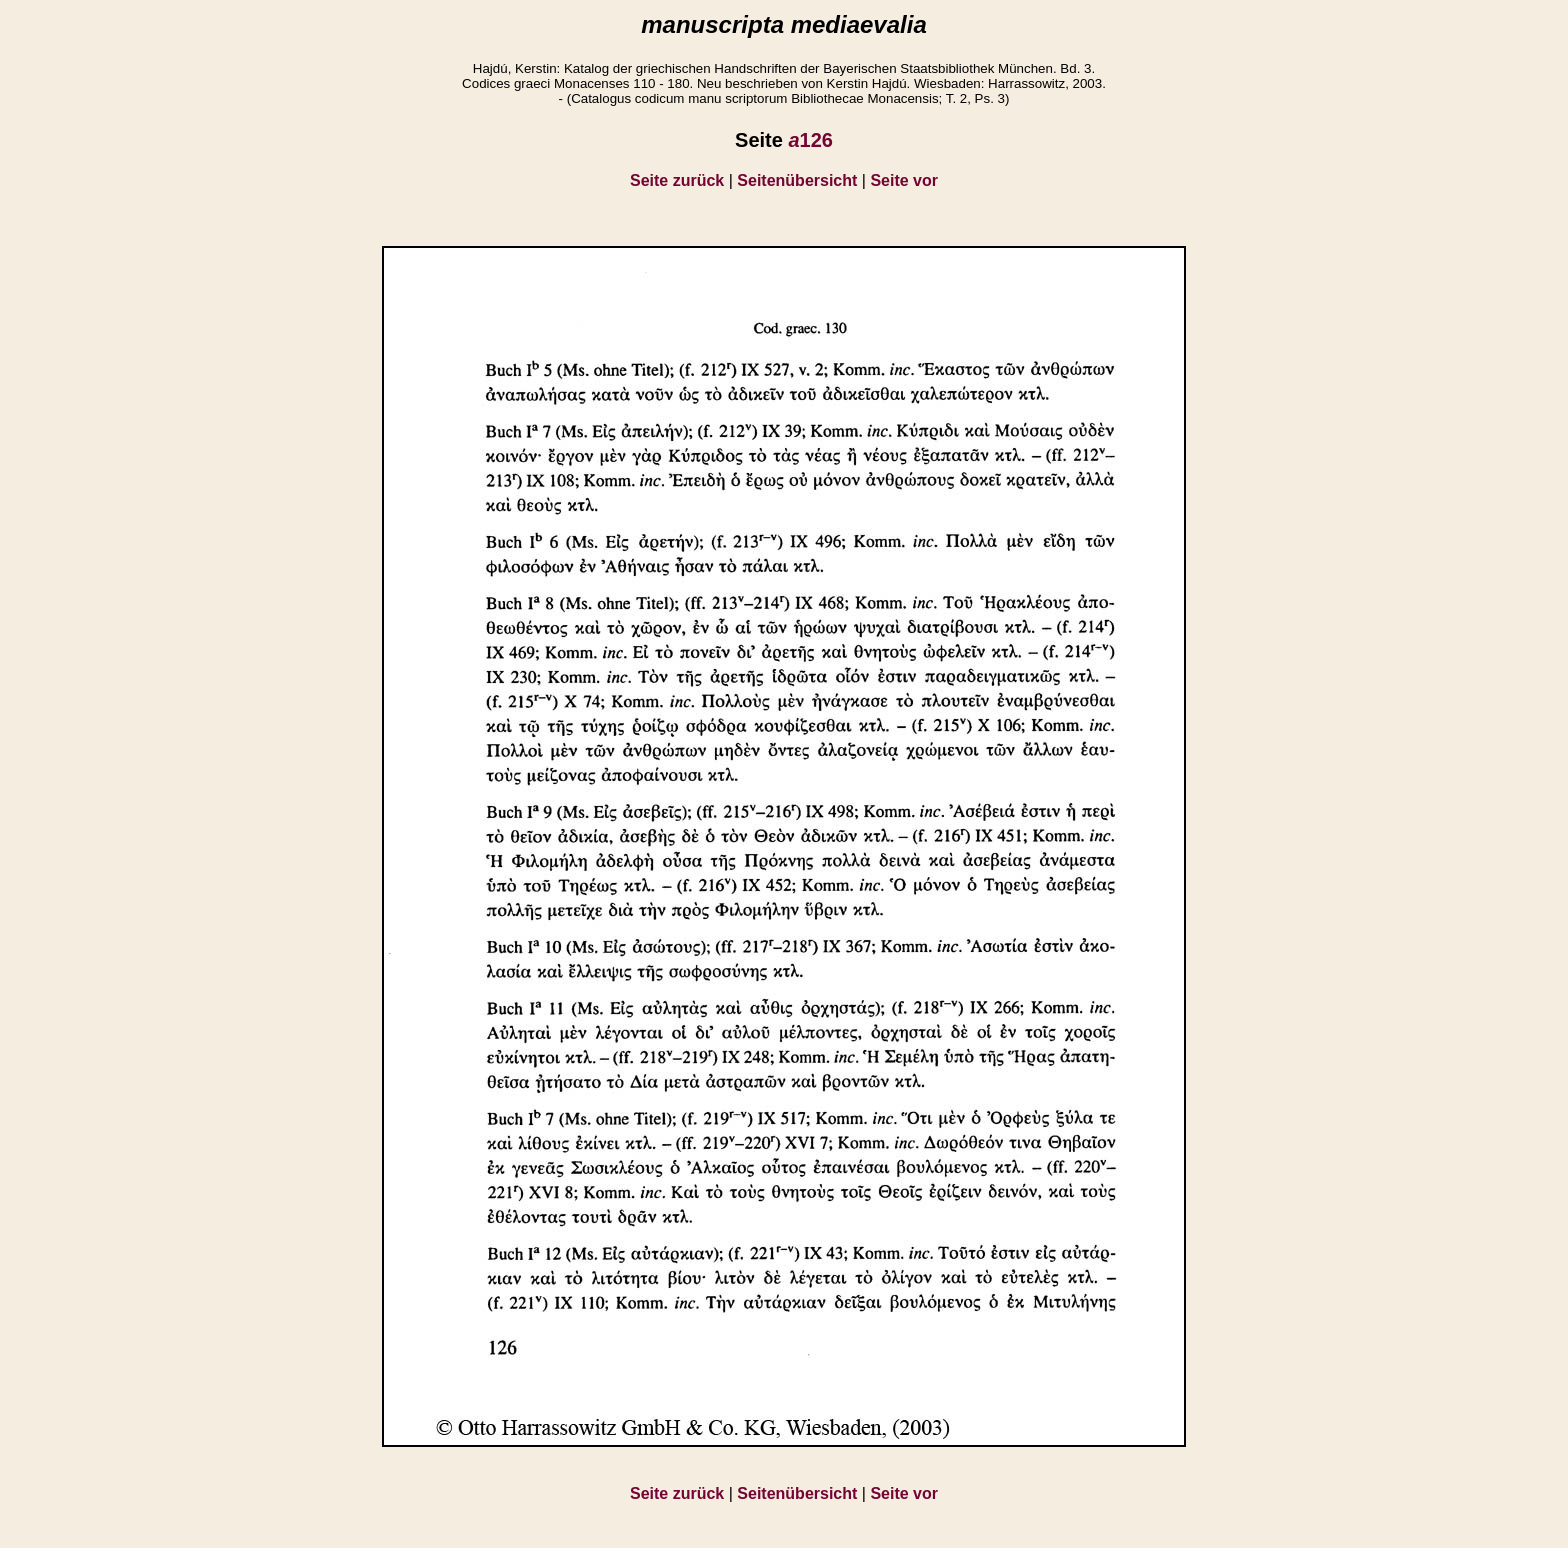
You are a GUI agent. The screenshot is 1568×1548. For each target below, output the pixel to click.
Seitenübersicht (797, 180)
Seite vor (904, 180)
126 (810, 140)
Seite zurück (677, 180)
